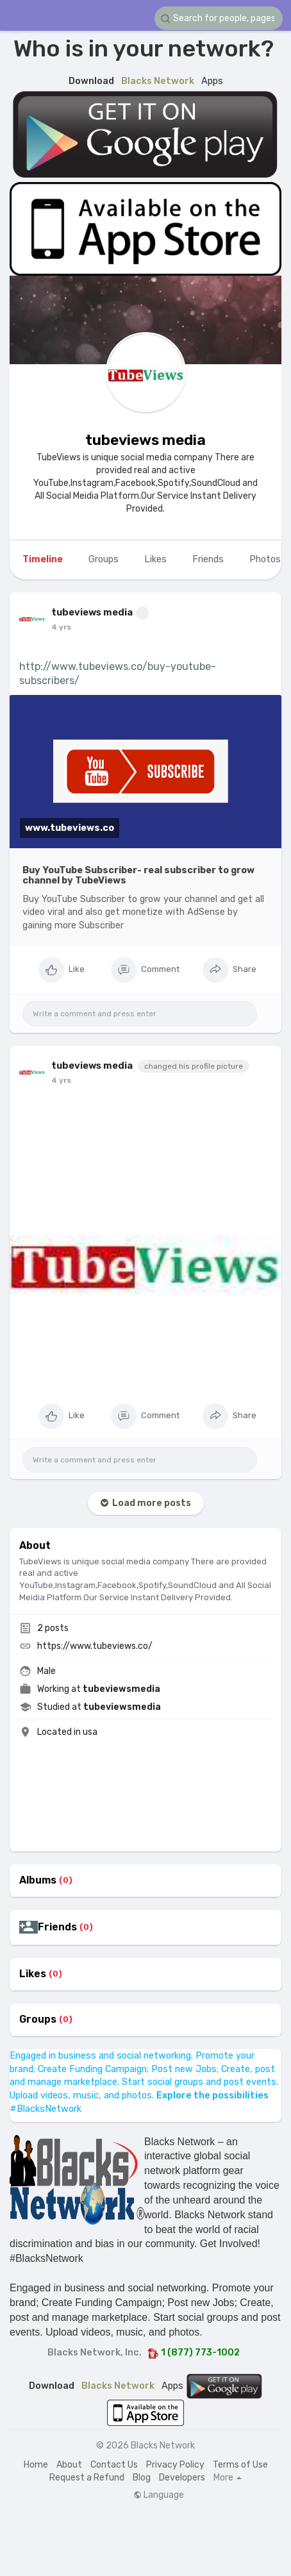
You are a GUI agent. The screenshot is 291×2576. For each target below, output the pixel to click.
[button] (218, 18)
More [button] (227, 2477)
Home (36, 2464)
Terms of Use (240, 2464)
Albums (37, 1880)
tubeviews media (145, 440)
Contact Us (114, 2464)
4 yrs (61, 627)
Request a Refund (86, 2477)
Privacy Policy (175, 2464)
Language (158, 2495)
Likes (32, 1974)
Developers (182, 2477)
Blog (142, 2477)
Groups (37, 2019)
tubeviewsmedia (121, 1689)
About (69, 2464)
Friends (57, 1927)
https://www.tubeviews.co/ (95, 1646)
